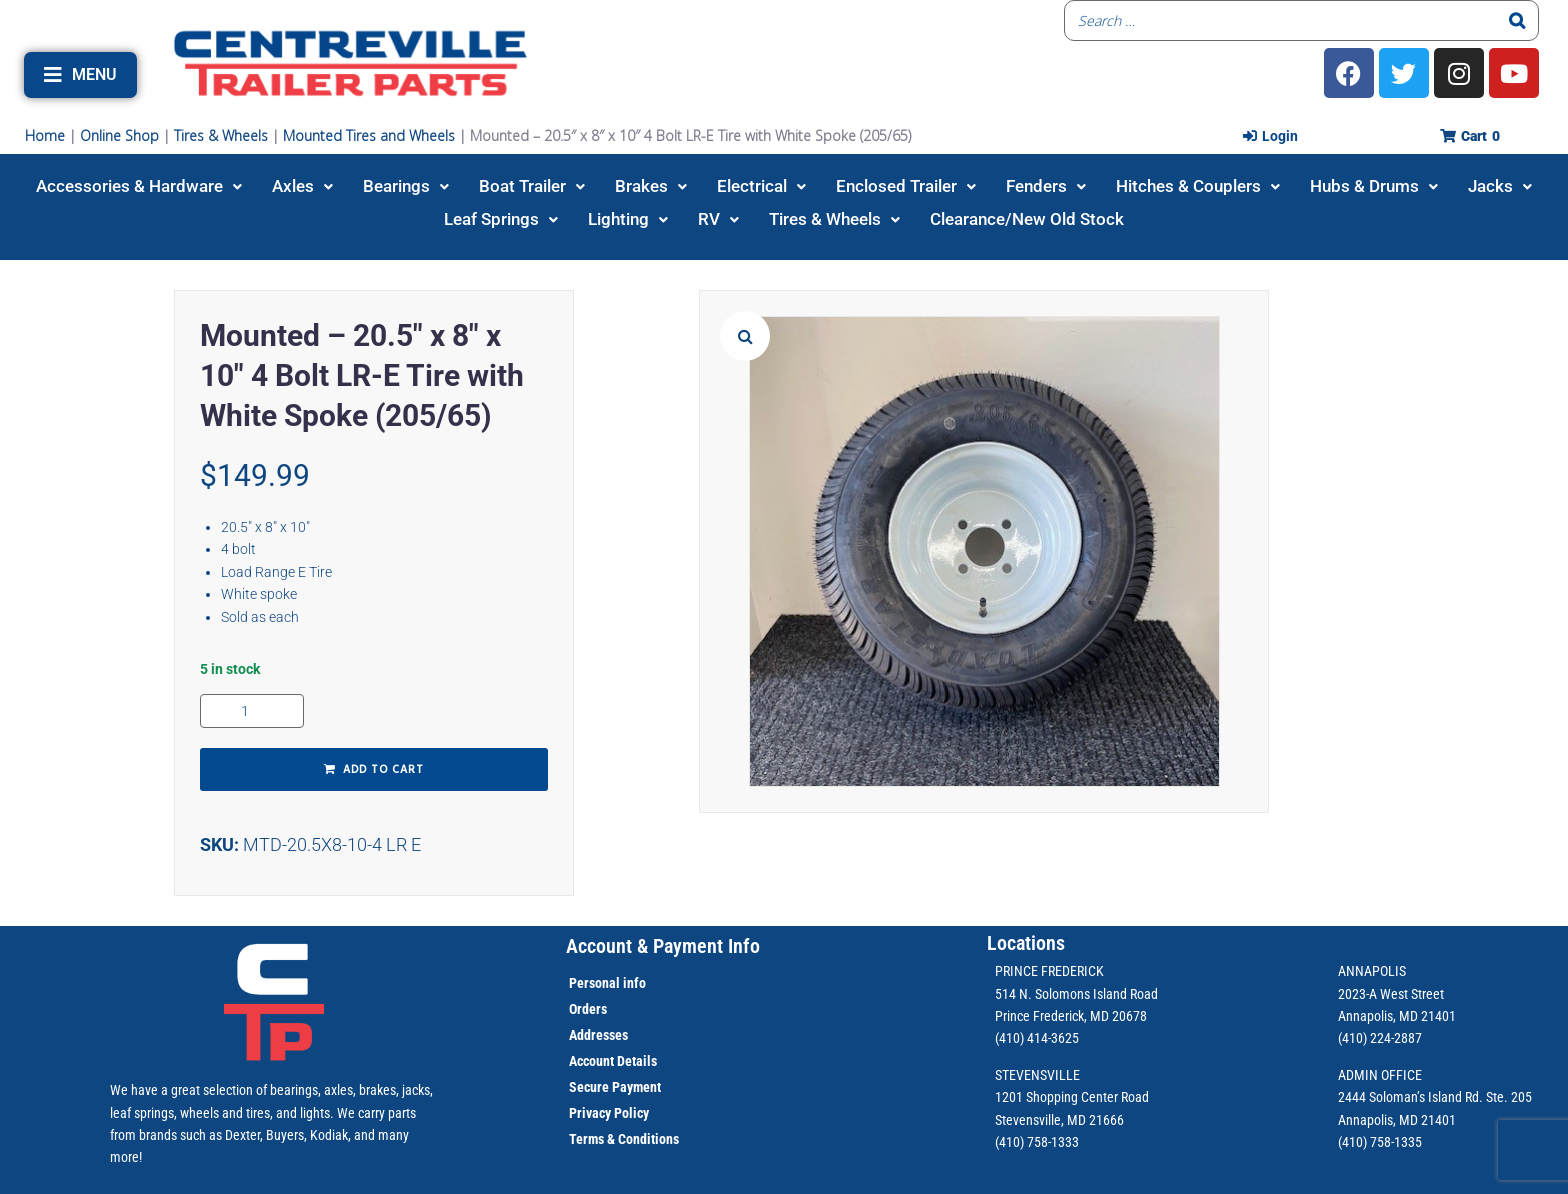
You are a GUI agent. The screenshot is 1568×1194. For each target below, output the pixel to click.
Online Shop (119, 135)
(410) (1352, 1142)
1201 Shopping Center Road (1072, 1097)
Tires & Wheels (221, 135)
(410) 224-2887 (1380, 1038)
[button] (80, 75)
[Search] (1518, 20)
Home (45, 135)
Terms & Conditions (624, 1139)
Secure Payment (615, 1087)
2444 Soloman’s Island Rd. (1410, 1097)
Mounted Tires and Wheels (369, 135)
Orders (588, 1009)
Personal (594, 983)
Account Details (613, 1061)
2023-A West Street (1391, 994)
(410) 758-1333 (1037, 1142)
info (633, 983)
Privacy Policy (609, 1113)
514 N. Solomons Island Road (1076, 994)
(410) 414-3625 (1037, 1038)
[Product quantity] (252, 711)
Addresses (598, 1035)
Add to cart (383, 770)
